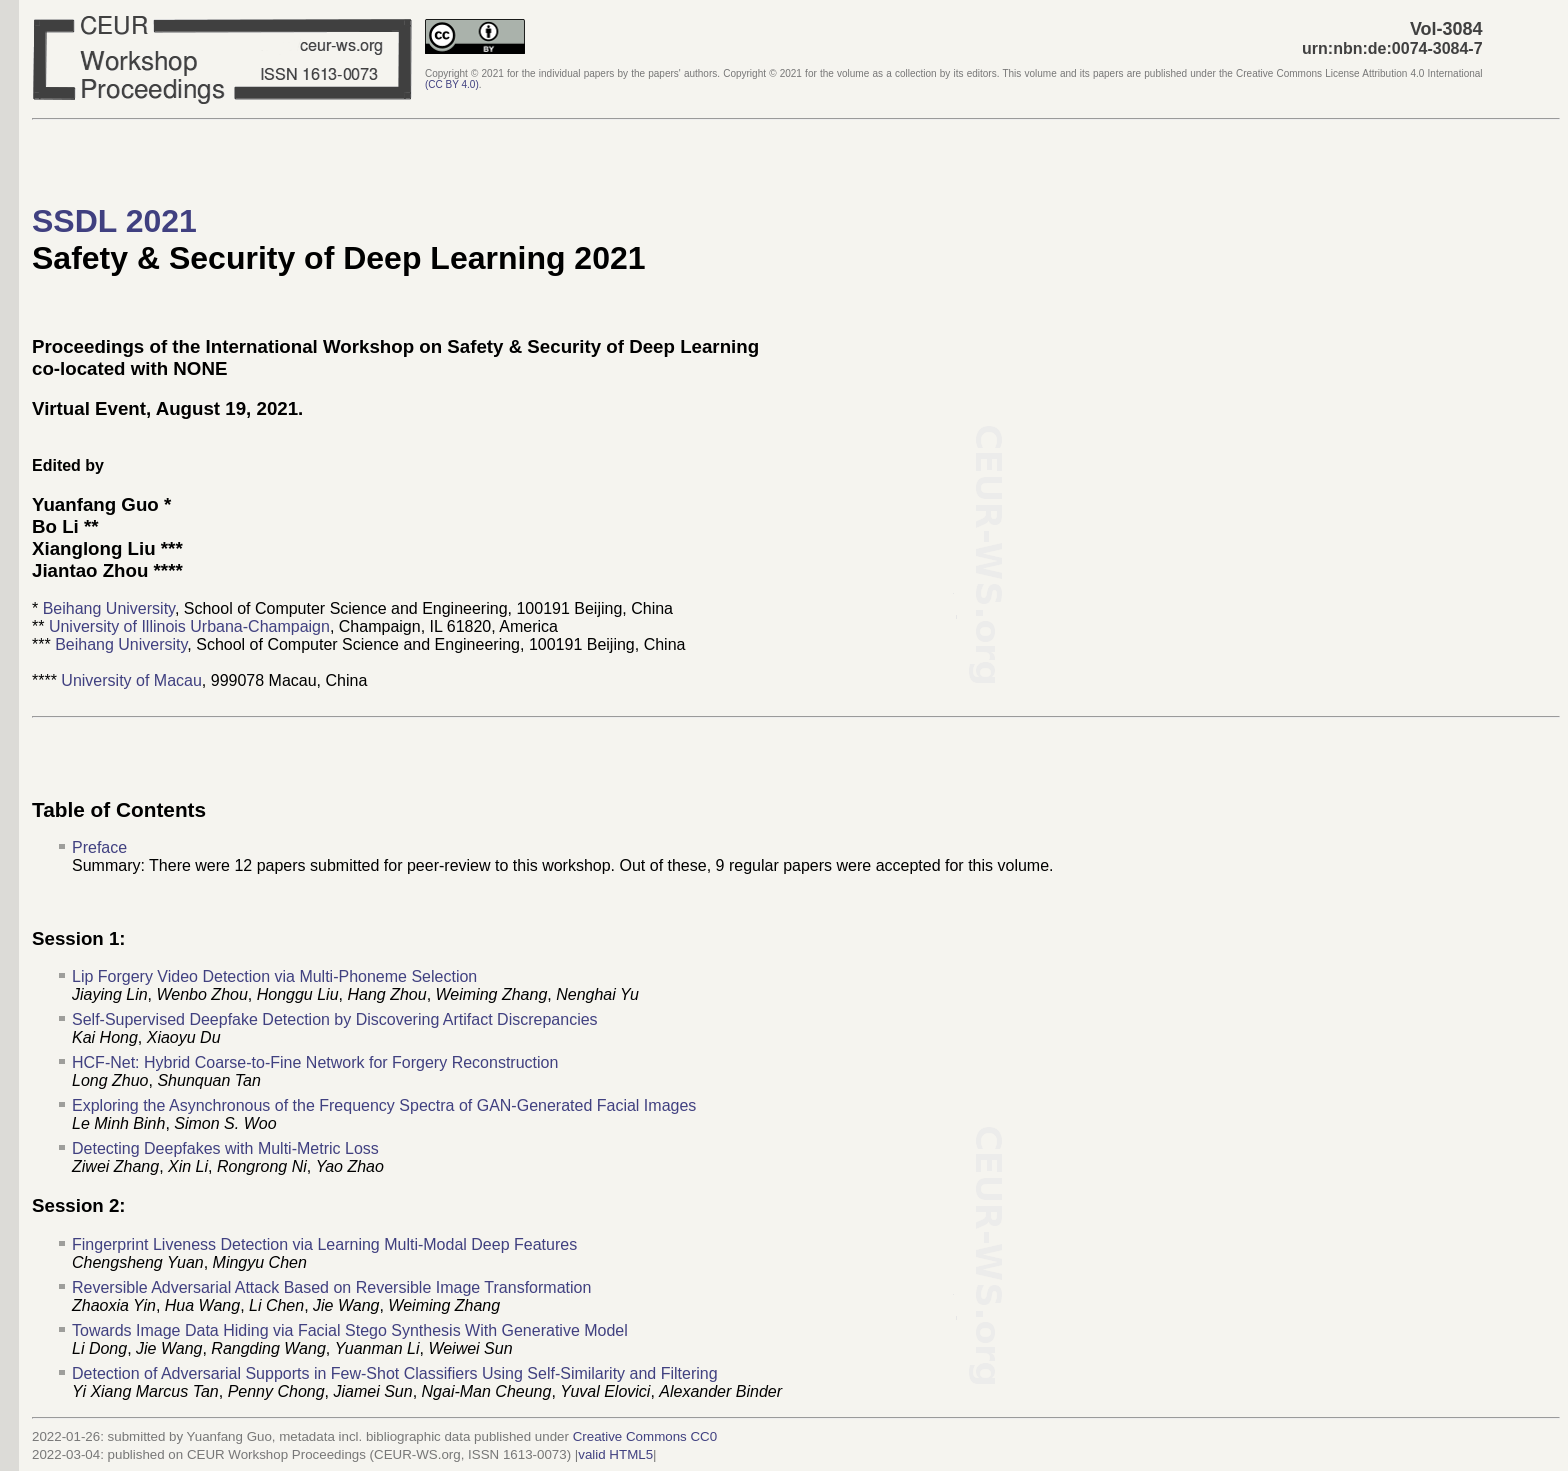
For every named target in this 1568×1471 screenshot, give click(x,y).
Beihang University (109, 608)
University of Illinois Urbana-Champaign (189, 626)
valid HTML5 (615, 1454)
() (452, 84)
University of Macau (131, 680)
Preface (99, 847)
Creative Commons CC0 (645, 1436)
